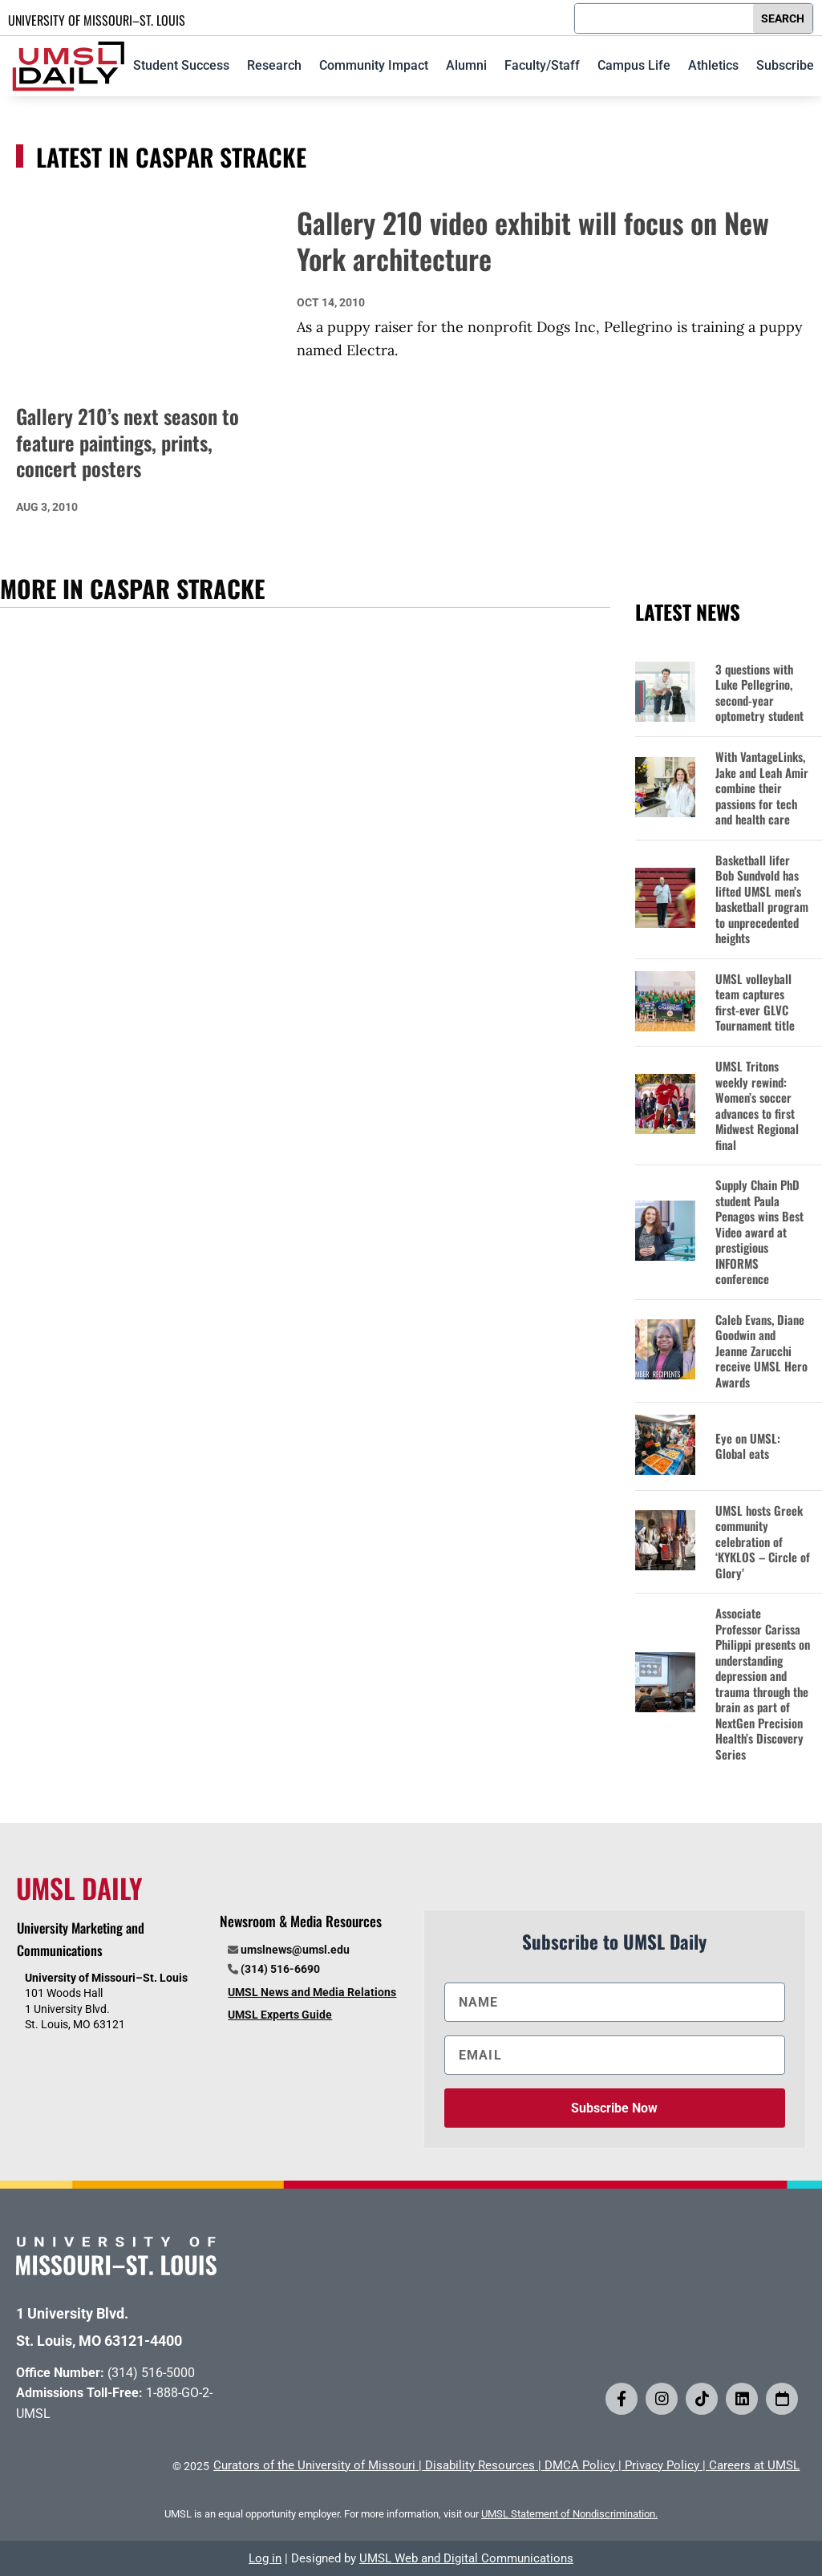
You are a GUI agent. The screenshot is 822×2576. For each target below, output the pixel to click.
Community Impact (373, 65)
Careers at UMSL (754, 2465)
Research (274, 65)
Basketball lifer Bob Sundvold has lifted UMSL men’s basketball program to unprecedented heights (761, 899)
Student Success (181, 65)
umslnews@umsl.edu (295, 1949)
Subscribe (785, 65)
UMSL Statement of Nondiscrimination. (569, 2514)
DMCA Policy (580, 2465)
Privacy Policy (662, 2465)
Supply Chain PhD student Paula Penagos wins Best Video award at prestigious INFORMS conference (759, 1232)
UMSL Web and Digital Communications (466, 2558)
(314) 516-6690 (280, 1968)
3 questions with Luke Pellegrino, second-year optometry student (759, 693)
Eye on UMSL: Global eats (747, 1446)
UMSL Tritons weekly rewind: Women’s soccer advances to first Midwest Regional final (757, 1105)
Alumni (466, 65)
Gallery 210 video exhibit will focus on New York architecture (533, 240)
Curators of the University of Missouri (314, 2465)
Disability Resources (480, 2465)
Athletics (713, 65)
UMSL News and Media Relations (312, 1992)
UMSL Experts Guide (280, 2014)
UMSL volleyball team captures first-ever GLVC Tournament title (755, 1002)
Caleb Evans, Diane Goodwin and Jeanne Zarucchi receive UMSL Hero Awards (761, 1351)
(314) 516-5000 (151, 2372)
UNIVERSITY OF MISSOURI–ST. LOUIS (96, 20)
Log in (265, 2558)
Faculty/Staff (542, 65)
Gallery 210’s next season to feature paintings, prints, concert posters (127, 442)
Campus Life (633, 65)
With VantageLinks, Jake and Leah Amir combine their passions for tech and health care (761, 788)
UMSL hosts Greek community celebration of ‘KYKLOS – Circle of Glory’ (762, 1542)
